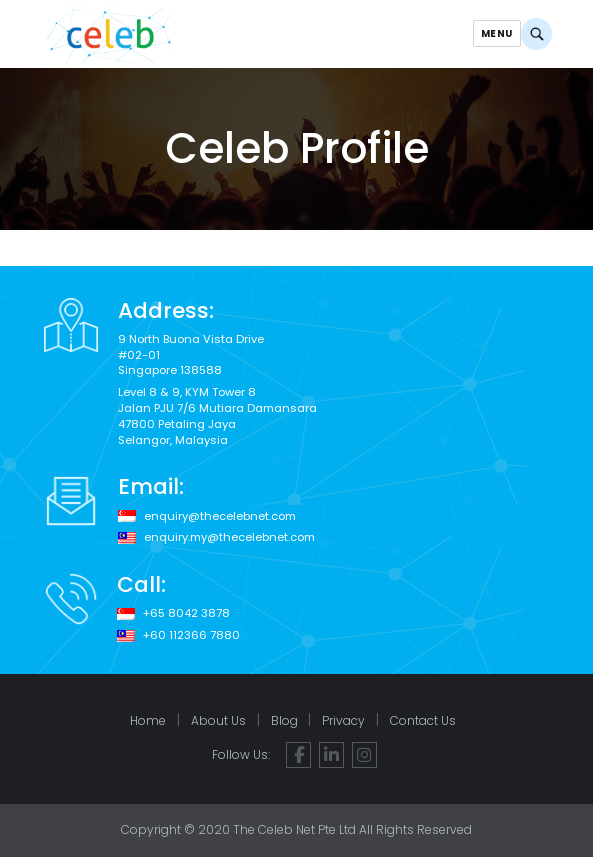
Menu (496, 33)
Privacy (343, 721)
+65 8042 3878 (186, 613)
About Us (218, 721)
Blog (284, 721)
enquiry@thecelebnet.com (220, 516)
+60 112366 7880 (191, 635)
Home (148, 721)
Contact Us (423, 721)
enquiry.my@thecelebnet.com (229, 537)
